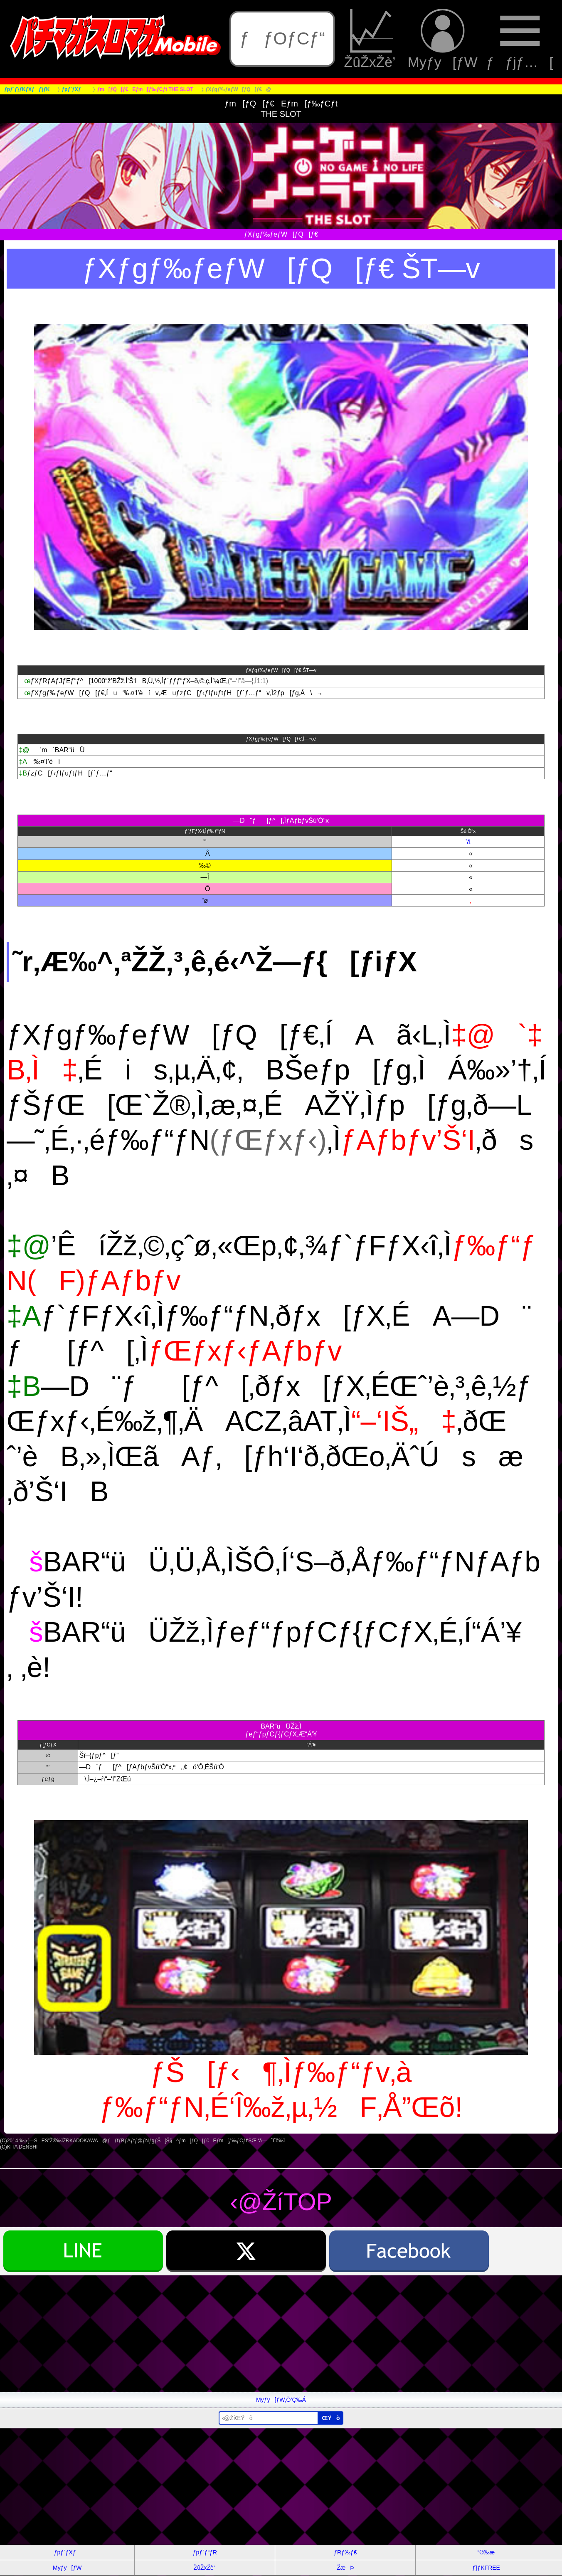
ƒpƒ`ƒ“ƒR (205, 2552)
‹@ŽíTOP (281, 2201)
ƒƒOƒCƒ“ (282, 38)
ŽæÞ (345, 2567)
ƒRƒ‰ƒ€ (345, 2552)
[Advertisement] (249, 2333)
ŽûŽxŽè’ (371, 39)
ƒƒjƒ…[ (519, 39)
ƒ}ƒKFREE (486, 2567)
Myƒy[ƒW (443, 39)
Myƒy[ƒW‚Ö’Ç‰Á (281, 2399)
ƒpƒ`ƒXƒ (67, 2552)
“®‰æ (486, 2552)
